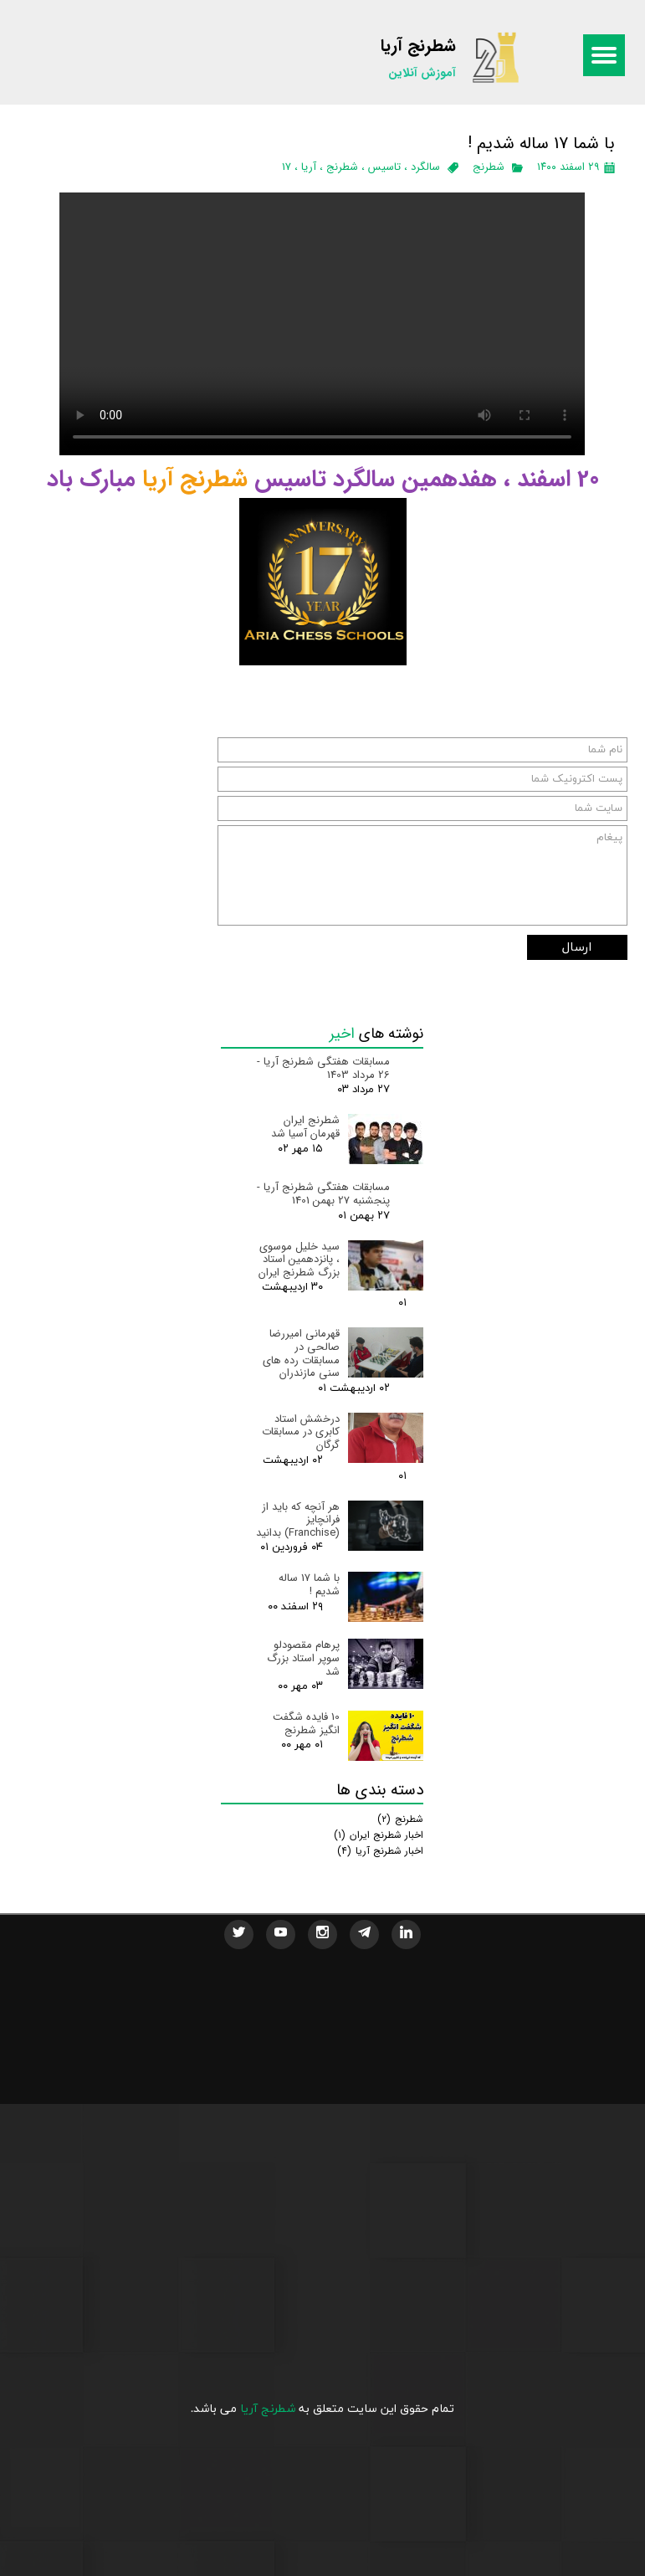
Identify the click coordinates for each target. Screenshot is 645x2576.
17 (286, 167)
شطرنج (488, 167)
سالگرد (425, 167)
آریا (308, 167)
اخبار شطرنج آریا (380, 1851)
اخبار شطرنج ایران (378, 1835)
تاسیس (384, 167)
